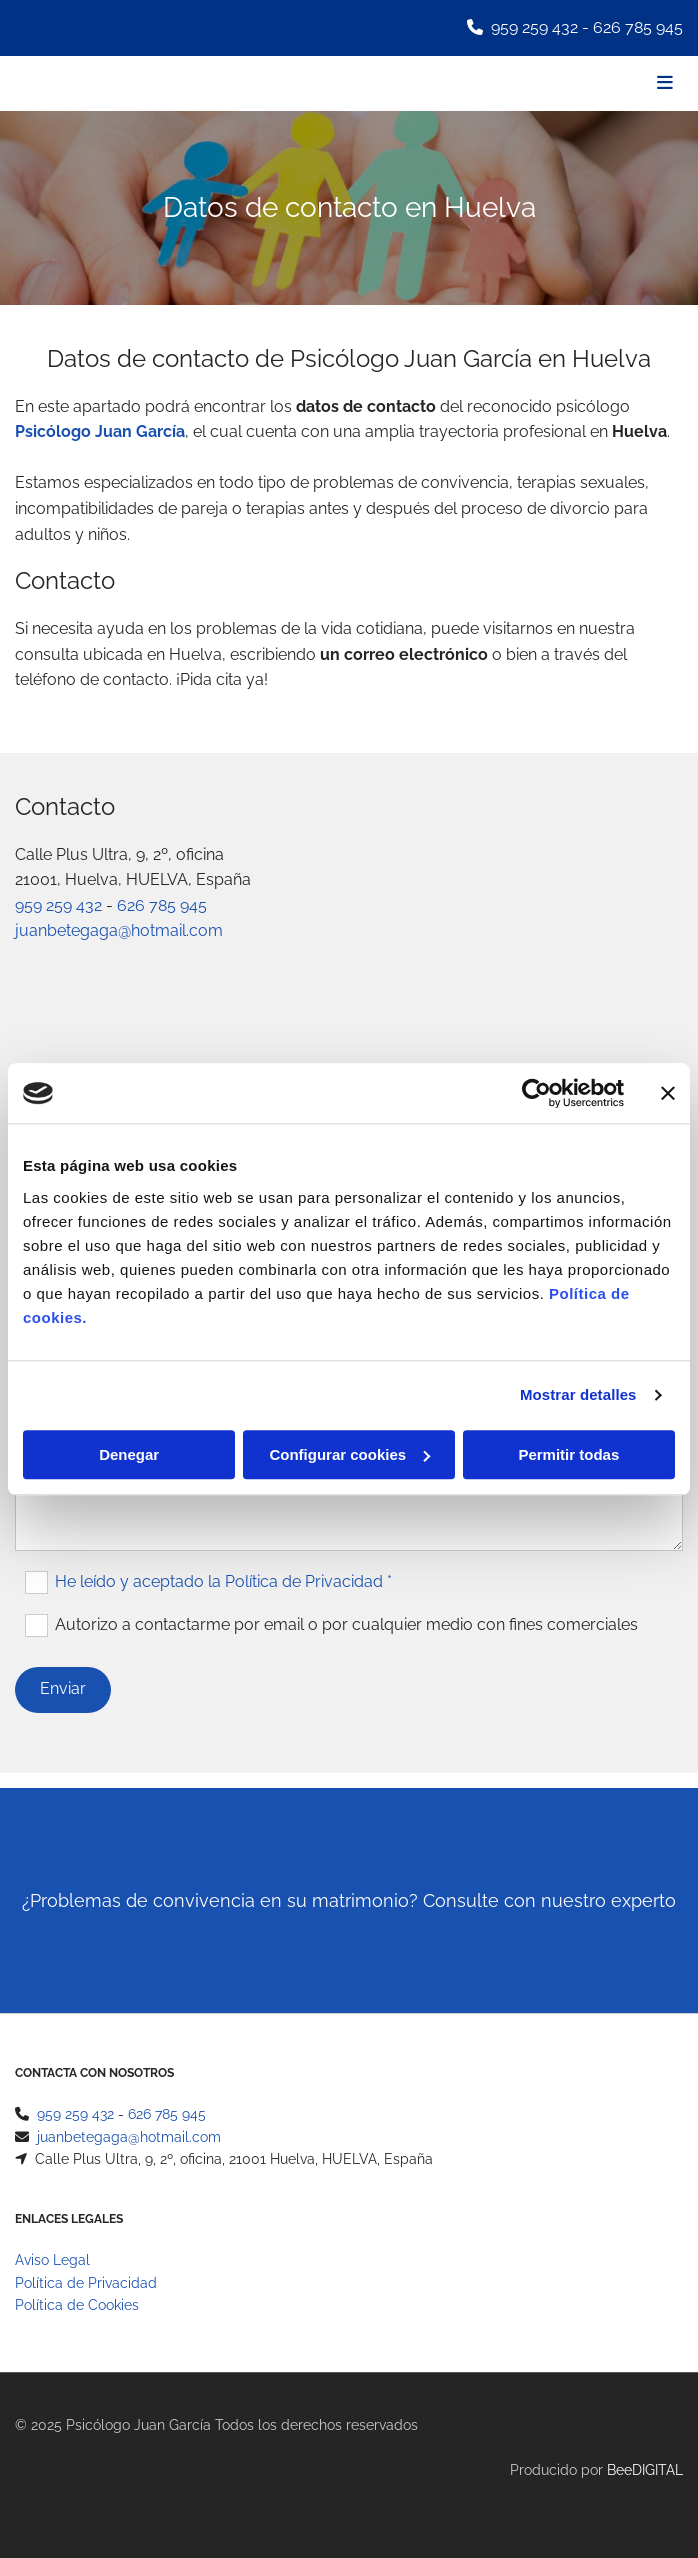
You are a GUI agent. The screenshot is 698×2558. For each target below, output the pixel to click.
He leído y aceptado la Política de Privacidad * (223, 1580)
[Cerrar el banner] (668, 1093)
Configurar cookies (349, 1454)
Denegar (129, 1454)
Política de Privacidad (86, 2283)
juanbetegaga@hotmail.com (119, 930)
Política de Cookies (77, 2305)
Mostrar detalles (578, 1394)
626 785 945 (638, 27)
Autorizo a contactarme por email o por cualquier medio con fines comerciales (346, 1623)
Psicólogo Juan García (100, 431)
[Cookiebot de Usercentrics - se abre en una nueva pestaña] (536, 1093)
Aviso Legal (52, 2260)
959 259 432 (534, 27)
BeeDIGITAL (645, 2470)
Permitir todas (568, 1454)
